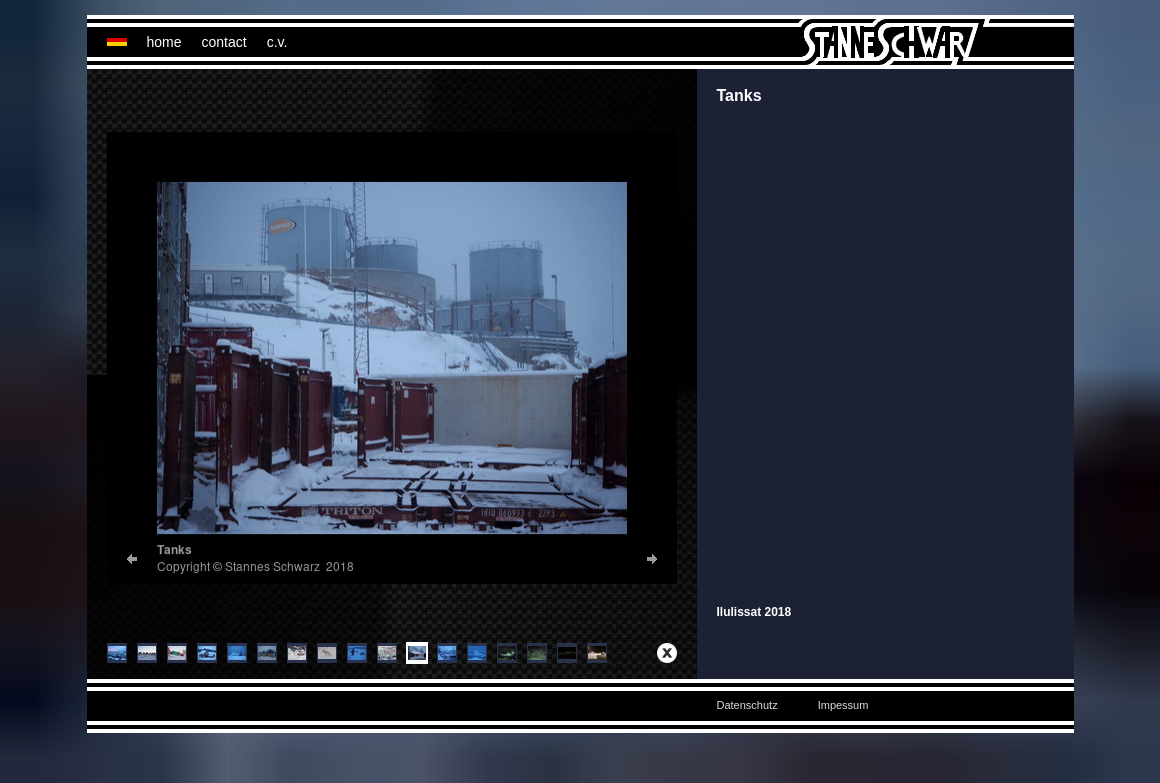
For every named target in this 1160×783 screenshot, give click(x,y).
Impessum (843, 705)
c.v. (277, 42)
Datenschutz (747, 705)
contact (224, 42)
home (164, 42)
